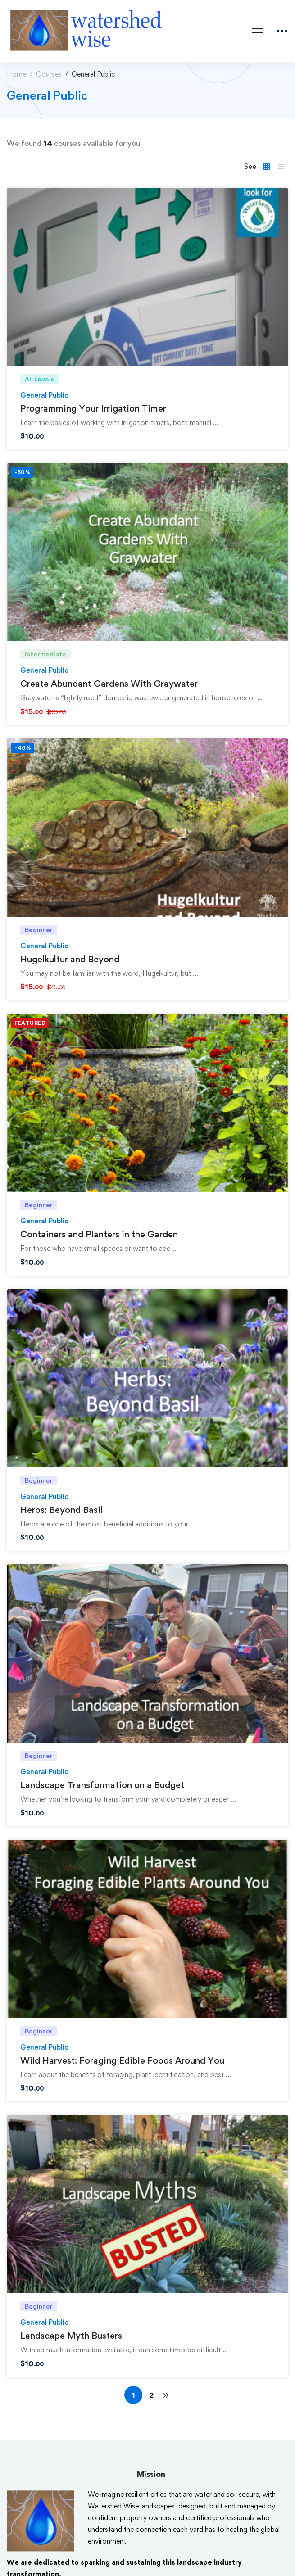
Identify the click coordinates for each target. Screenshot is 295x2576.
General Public (44, 395)
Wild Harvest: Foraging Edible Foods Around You (122, 2060)
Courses (49, 74)
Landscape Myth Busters (71, 2335)
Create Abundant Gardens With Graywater (109, 683)
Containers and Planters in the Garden (99, 1234)
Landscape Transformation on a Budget (102, 1784)
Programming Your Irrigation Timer (93, 408)
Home (16, 74)
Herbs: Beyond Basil (61, 1509)
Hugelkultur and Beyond (69, 959)
